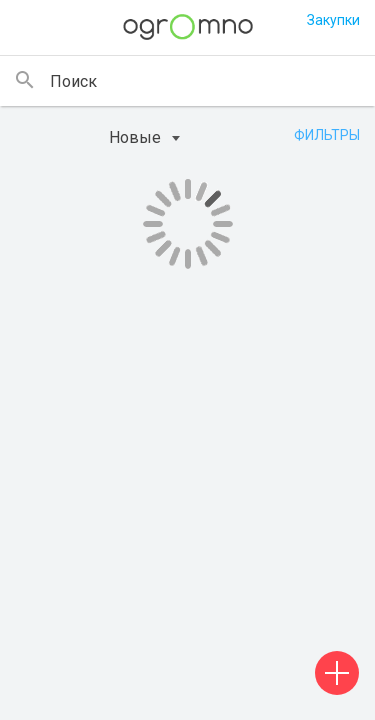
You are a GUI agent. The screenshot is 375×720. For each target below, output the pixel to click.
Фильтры (327, 135)
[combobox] (163, 138)
